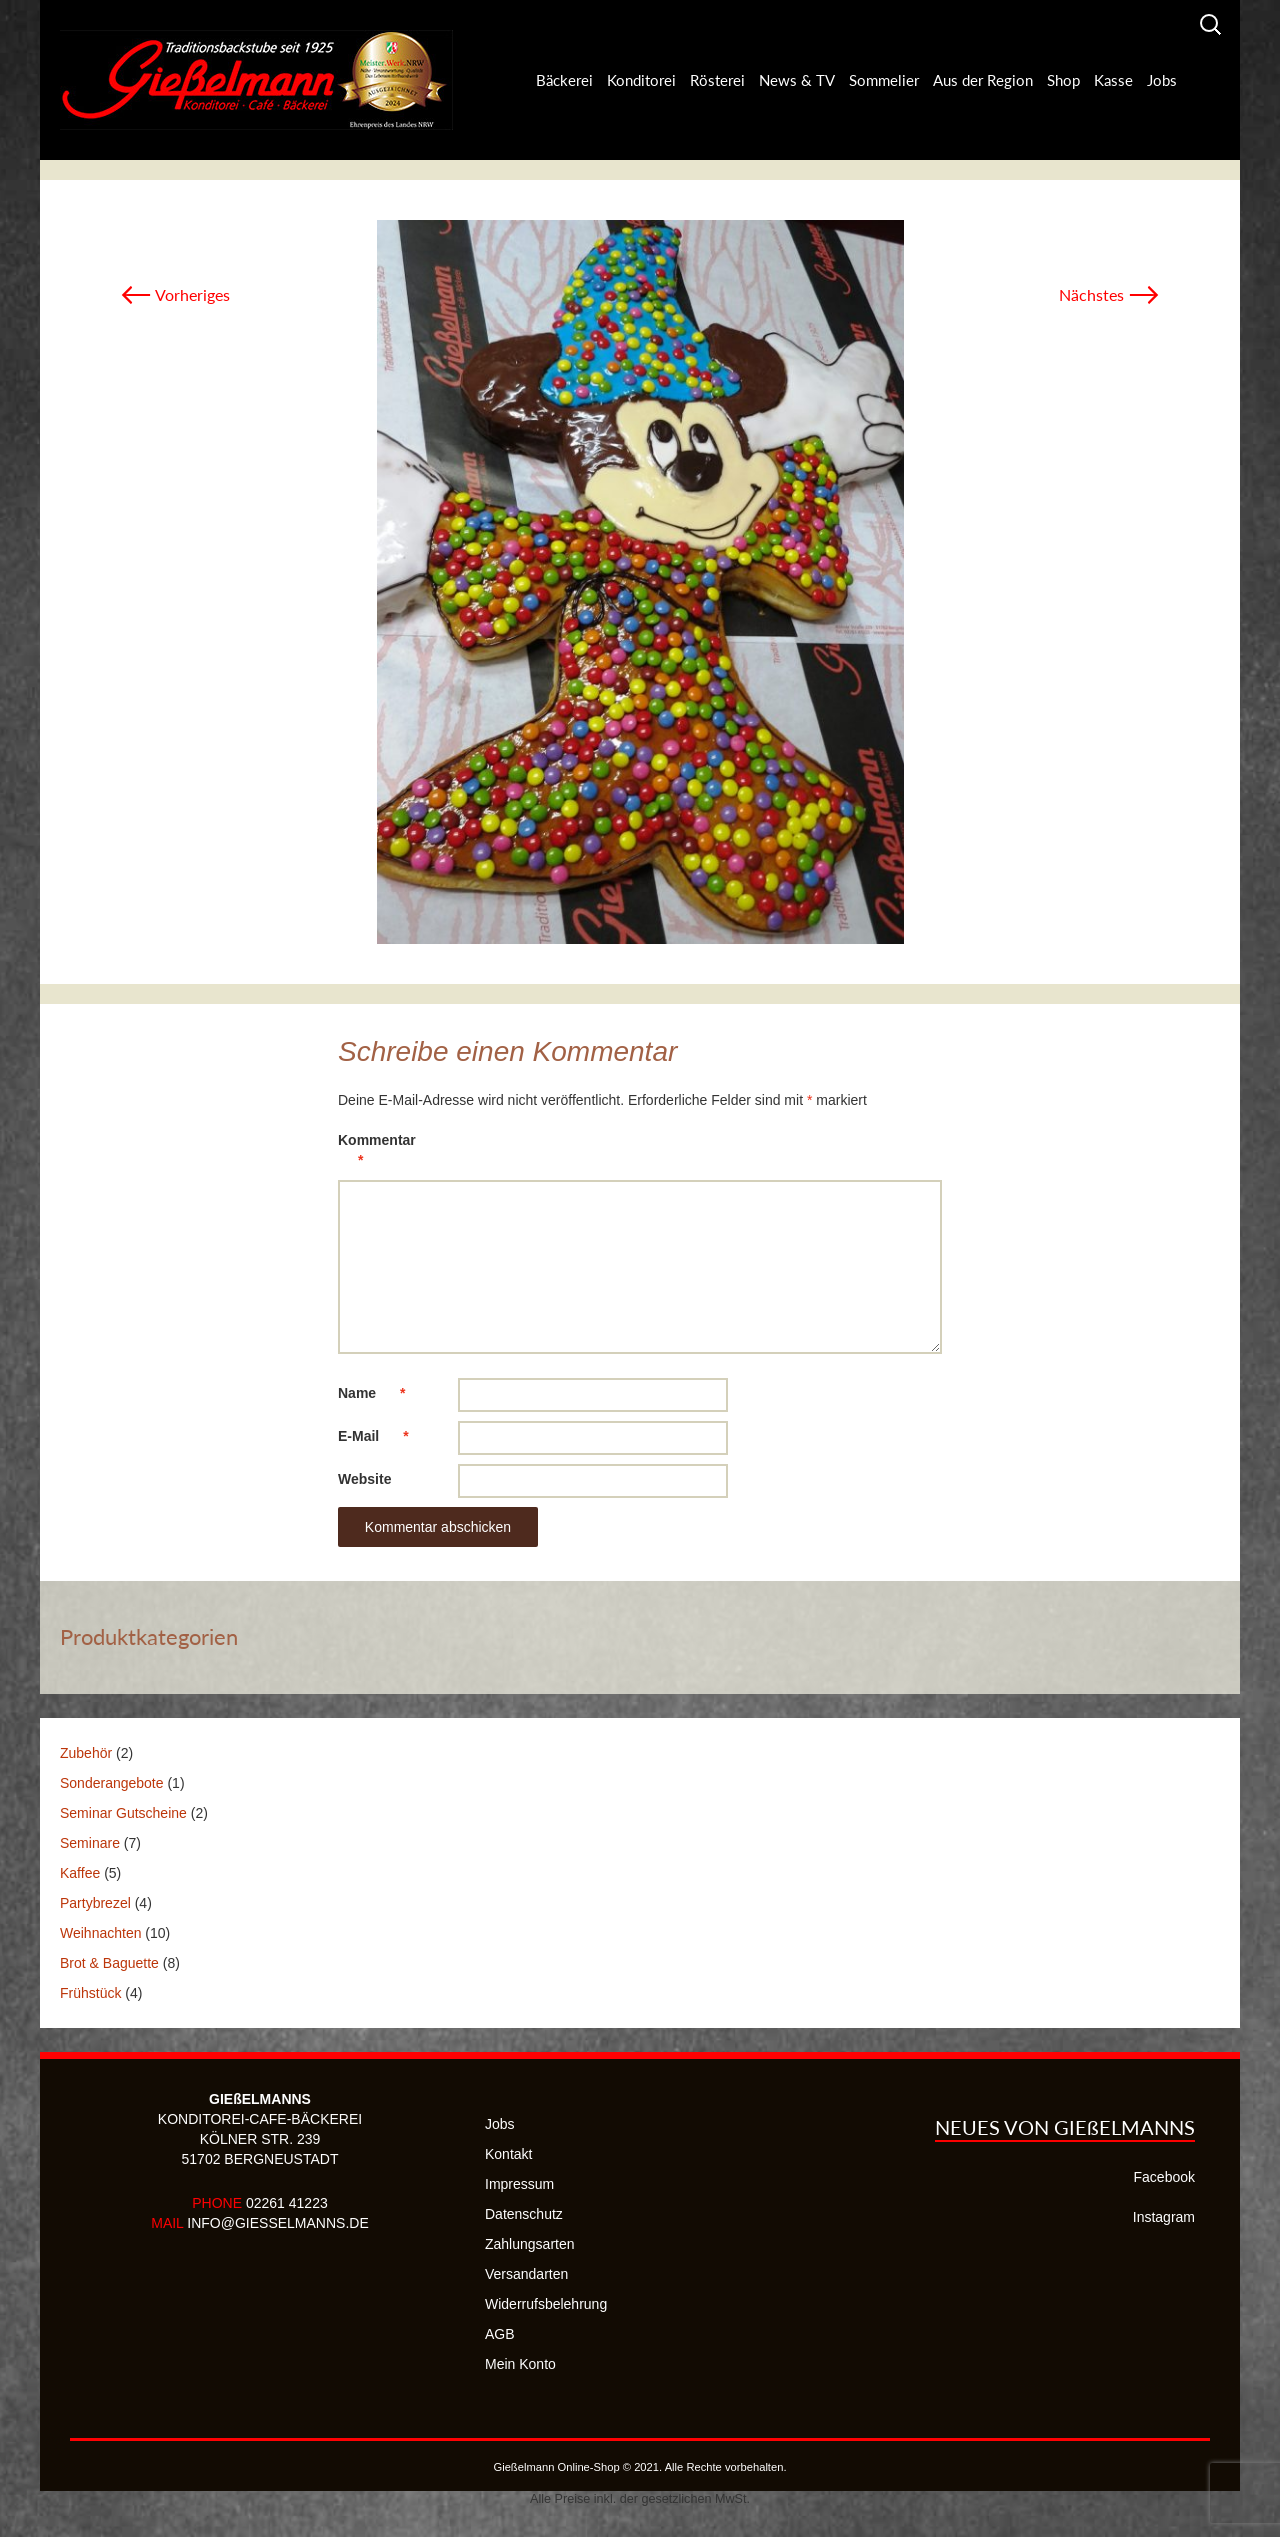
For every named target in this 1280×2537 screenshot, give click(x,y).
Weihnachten (100, 1933)
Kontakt (508, 2154)
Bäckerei (564, 80)
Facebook (1164, 2177)
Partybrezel (95, 1903)
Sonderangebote (112, 1783)
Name (381, 1393)
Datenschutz (524, 2214)
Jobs (1162, 80)
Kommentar (377, 1153)
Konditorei (641, 80)
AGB (500, 2334)
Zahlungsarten (530, 2244)
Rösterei (717, 80)
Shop (1063, 80)
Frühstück (90, 1993)
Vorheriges (175, 294)
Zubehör (86, 1753)
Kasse (1113, 80)
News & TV (797, 80)
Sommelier (884, 80)
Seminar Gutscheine (123, 1813)
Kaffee (80, 1873)
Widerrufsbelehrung (546, 2304)
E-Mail (383, 1436)
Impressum (519, 2184)
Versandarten (526, 2274)
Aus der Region (983, 80)
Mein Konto (520, 2364)
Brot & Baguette (109, 1963)
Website (364, 1479)
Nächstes (1109, 294)
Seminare (90, 1843)
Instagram (1164, 2217)
